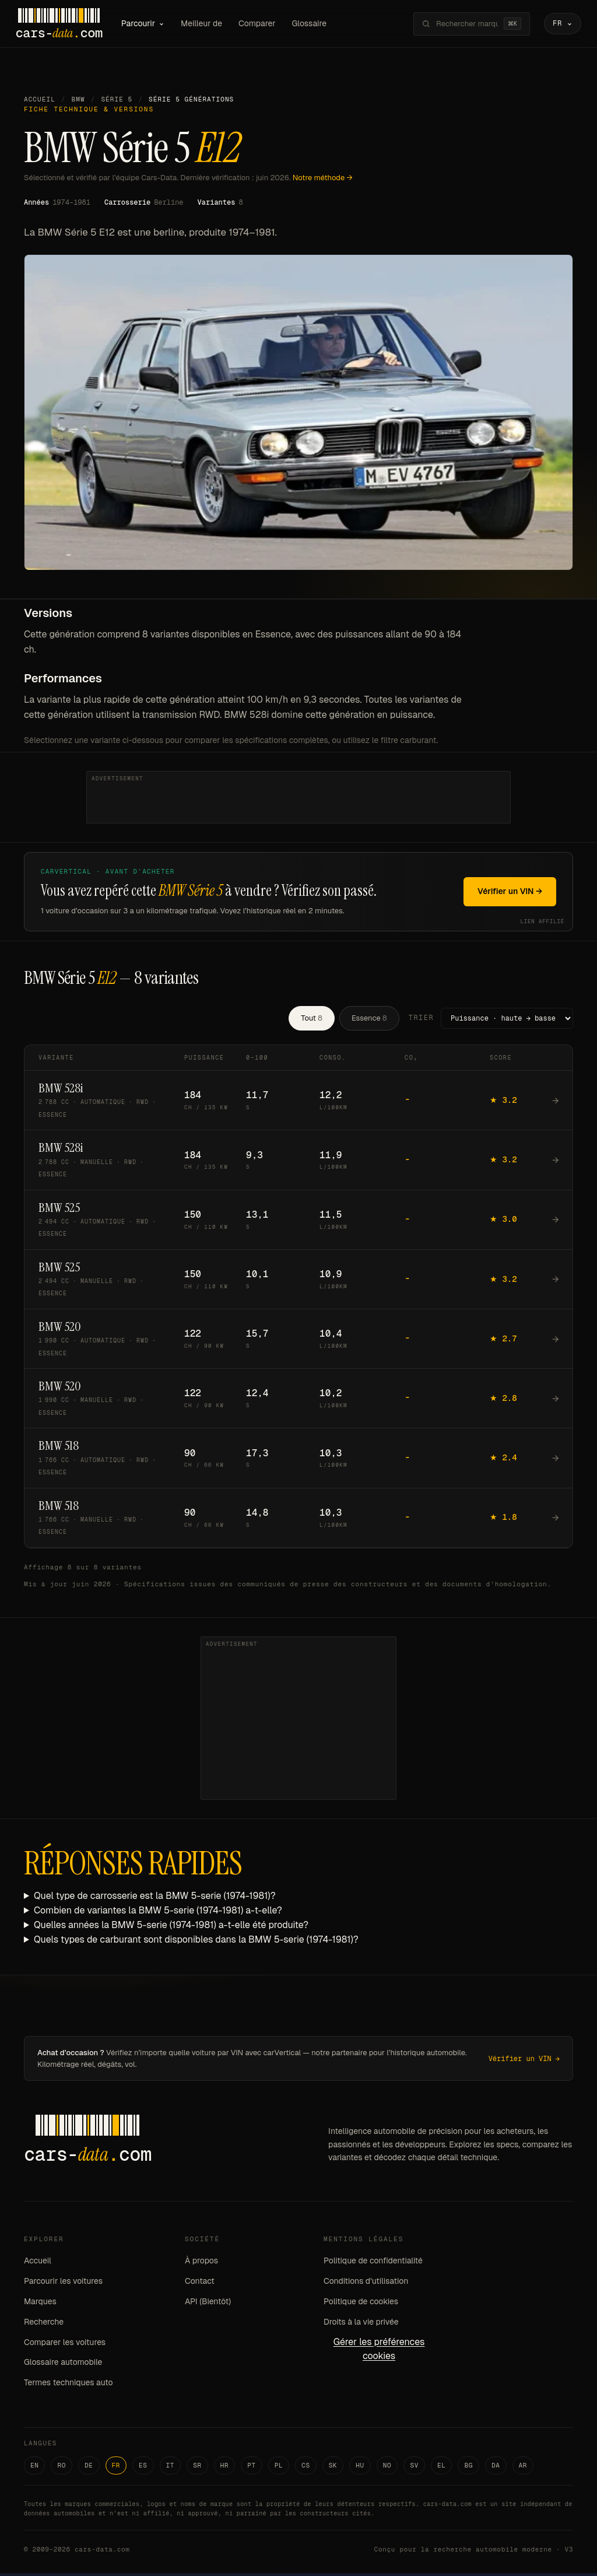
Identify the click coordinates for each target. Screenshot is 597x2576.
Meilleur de (209, 24)
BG (468, 2468)
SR (197, 2468)
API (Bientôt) (208, 2304)
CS (305, 2468)
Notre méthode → (323, 180)
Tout (311, 1020)
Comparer (265, 24)
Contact (200, 2284)
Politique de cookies (361, 2304)
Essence (369, 1020)
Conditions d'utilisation (366, 2284)
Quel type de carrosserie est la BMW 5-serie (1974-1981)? (155, 1898)
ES (143, 2468)
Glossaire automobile (63, 2365)
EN (34, 2468)
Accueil (39, 102)
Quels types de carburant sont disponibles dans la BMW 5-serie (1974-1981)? (196, 1942)
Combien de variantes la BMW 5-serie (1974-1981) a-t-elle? (158, 1913)
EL (441, 2468)
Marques (40, 2304)
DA (495, 2468)
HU (360, 2468)
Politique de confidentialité (373, 2263)
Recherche (44, 2324)
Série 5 (116, 102)
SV (414, 2468)
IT (170, 2468)
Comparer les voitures (65, 2344)
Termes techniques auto (68, 2385)
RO (61, 2468)
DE (89, 2468)
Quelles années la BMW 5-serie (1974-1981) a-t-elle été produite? (171, 1927)
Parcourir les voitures (63, 2284)
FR (116, 2468)
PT (251, 2468)
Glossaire (317, 24)
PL (279, 2468)
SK (333, 2468)
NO (387, 2468)
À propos (201, 2263)
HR (224, 2468)
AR (523, 2468)
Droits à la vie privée (361, 2324)
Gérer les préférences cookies (379, 2351)
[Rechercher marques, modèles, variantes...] (459, 25)
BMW (78, 102)
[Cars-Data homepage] (67, 25)
